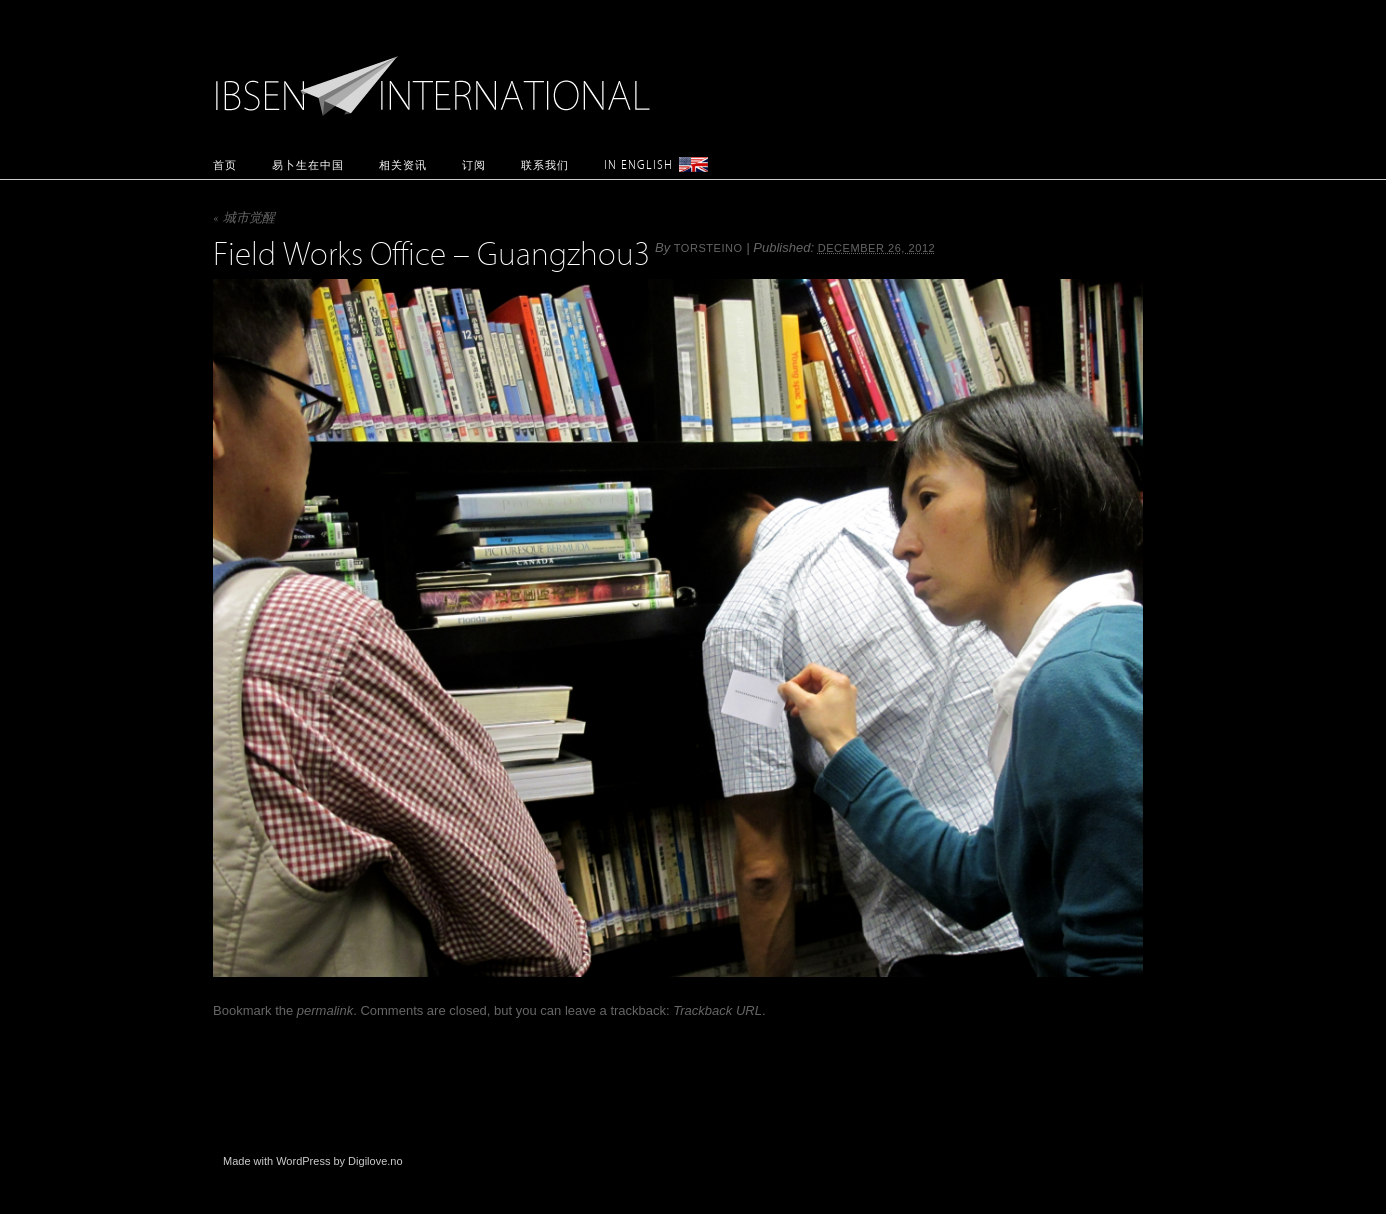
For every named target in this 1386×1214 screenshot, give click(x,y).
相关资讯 (403, 164)
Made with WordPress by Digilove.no (313, 1161)
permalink (325, 1010)
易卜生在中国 (308, 164)
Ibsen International (438, 75)
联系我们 (545, 164)
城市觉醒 (244, 219)
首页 (225, 164)
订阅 (474, 164)
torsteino (708, 248)
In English (638, 164)
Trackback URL (717, 1010)
